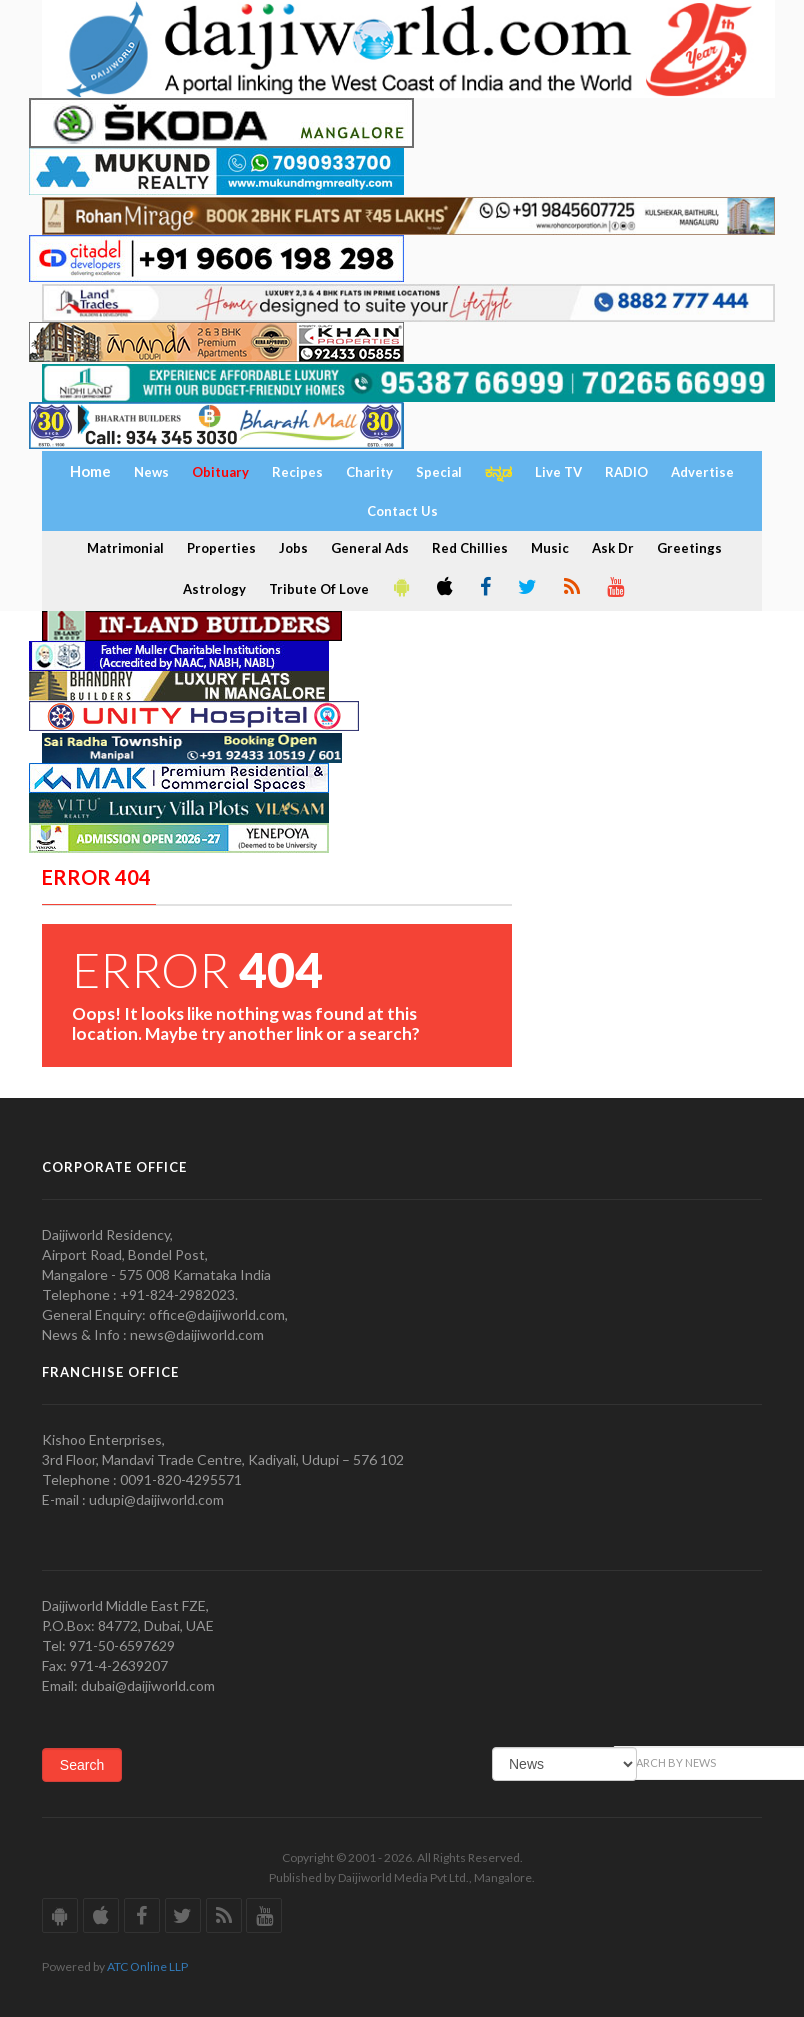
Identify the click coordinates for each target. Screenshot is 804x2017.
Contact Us (402, 511)
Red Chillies (470, 548)
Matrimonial (125, 548)
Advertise (702, 472)
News (151, 472)
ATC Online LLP (147, 1966)
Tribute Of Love (319, 589)
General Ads (370, 548)
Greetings (689, 548)
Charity (369, 472)
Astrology (214, 589)
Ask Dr (613, 548)
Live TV (558, 472)
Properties (221, 548)
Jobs (293, 548)
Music (550, 548)
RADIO (626, 472)
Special (439, 472)
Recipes (297, 472)
